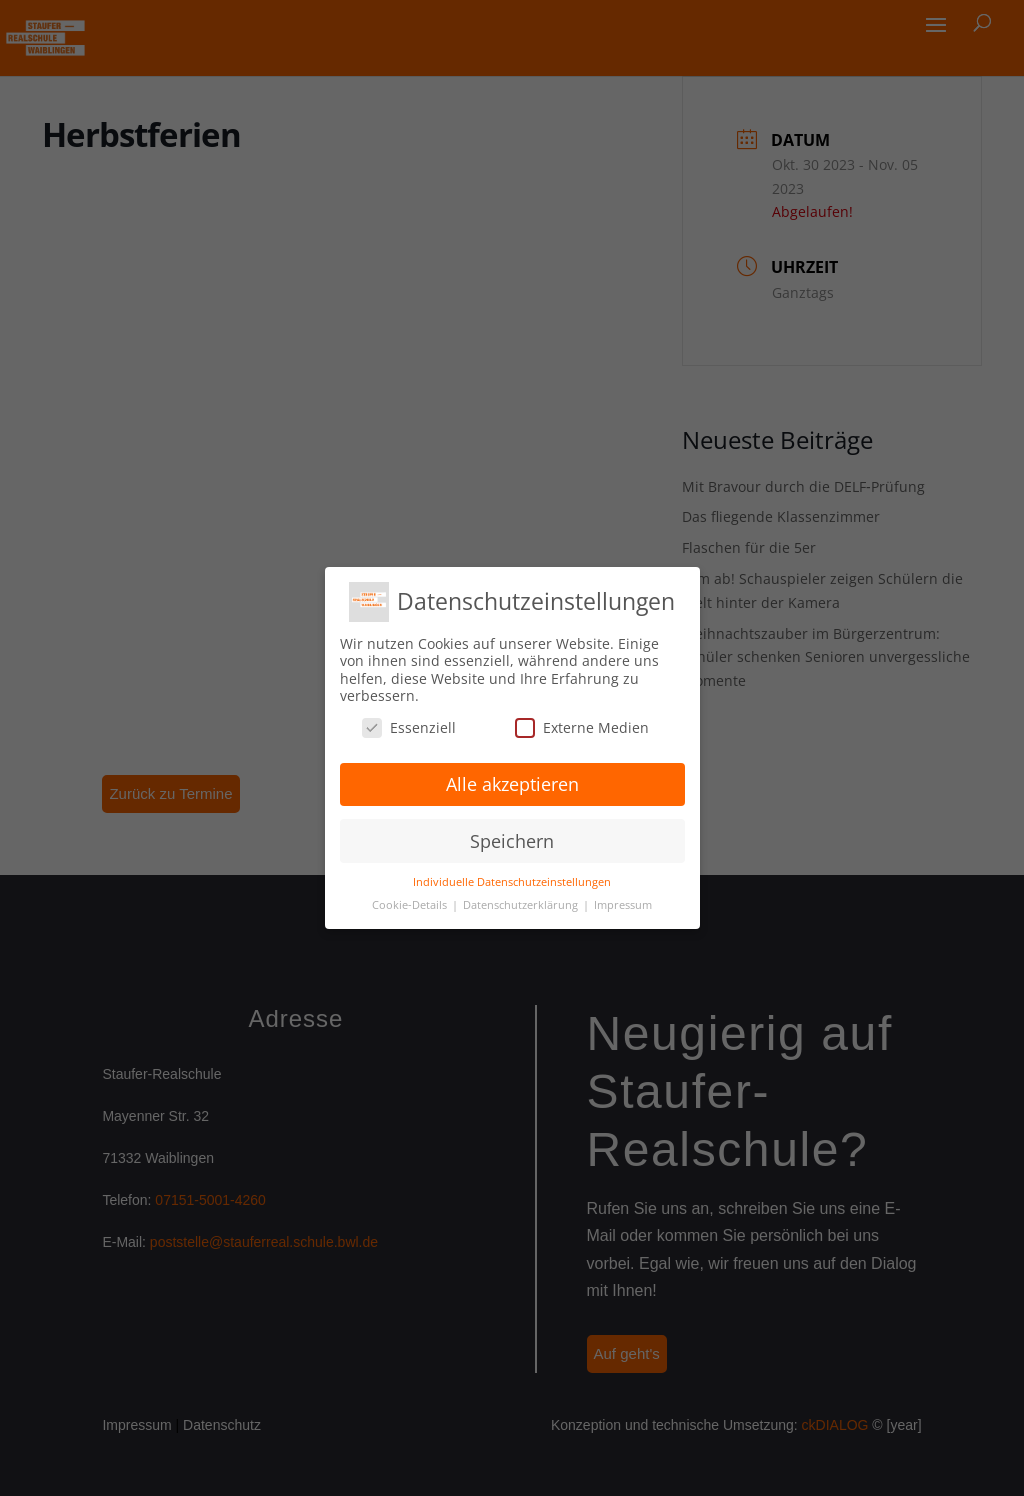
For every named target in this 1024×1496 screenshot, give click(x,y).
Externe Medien (582, 727)
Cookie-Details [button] (411, 905)
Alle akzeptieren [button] (512, 784)
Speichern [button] (512, 841)
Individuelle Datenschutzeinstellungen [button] (512, 882)
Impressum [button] (623, 905)
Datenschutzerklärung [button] (522, 905)
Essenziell (409, 727)
